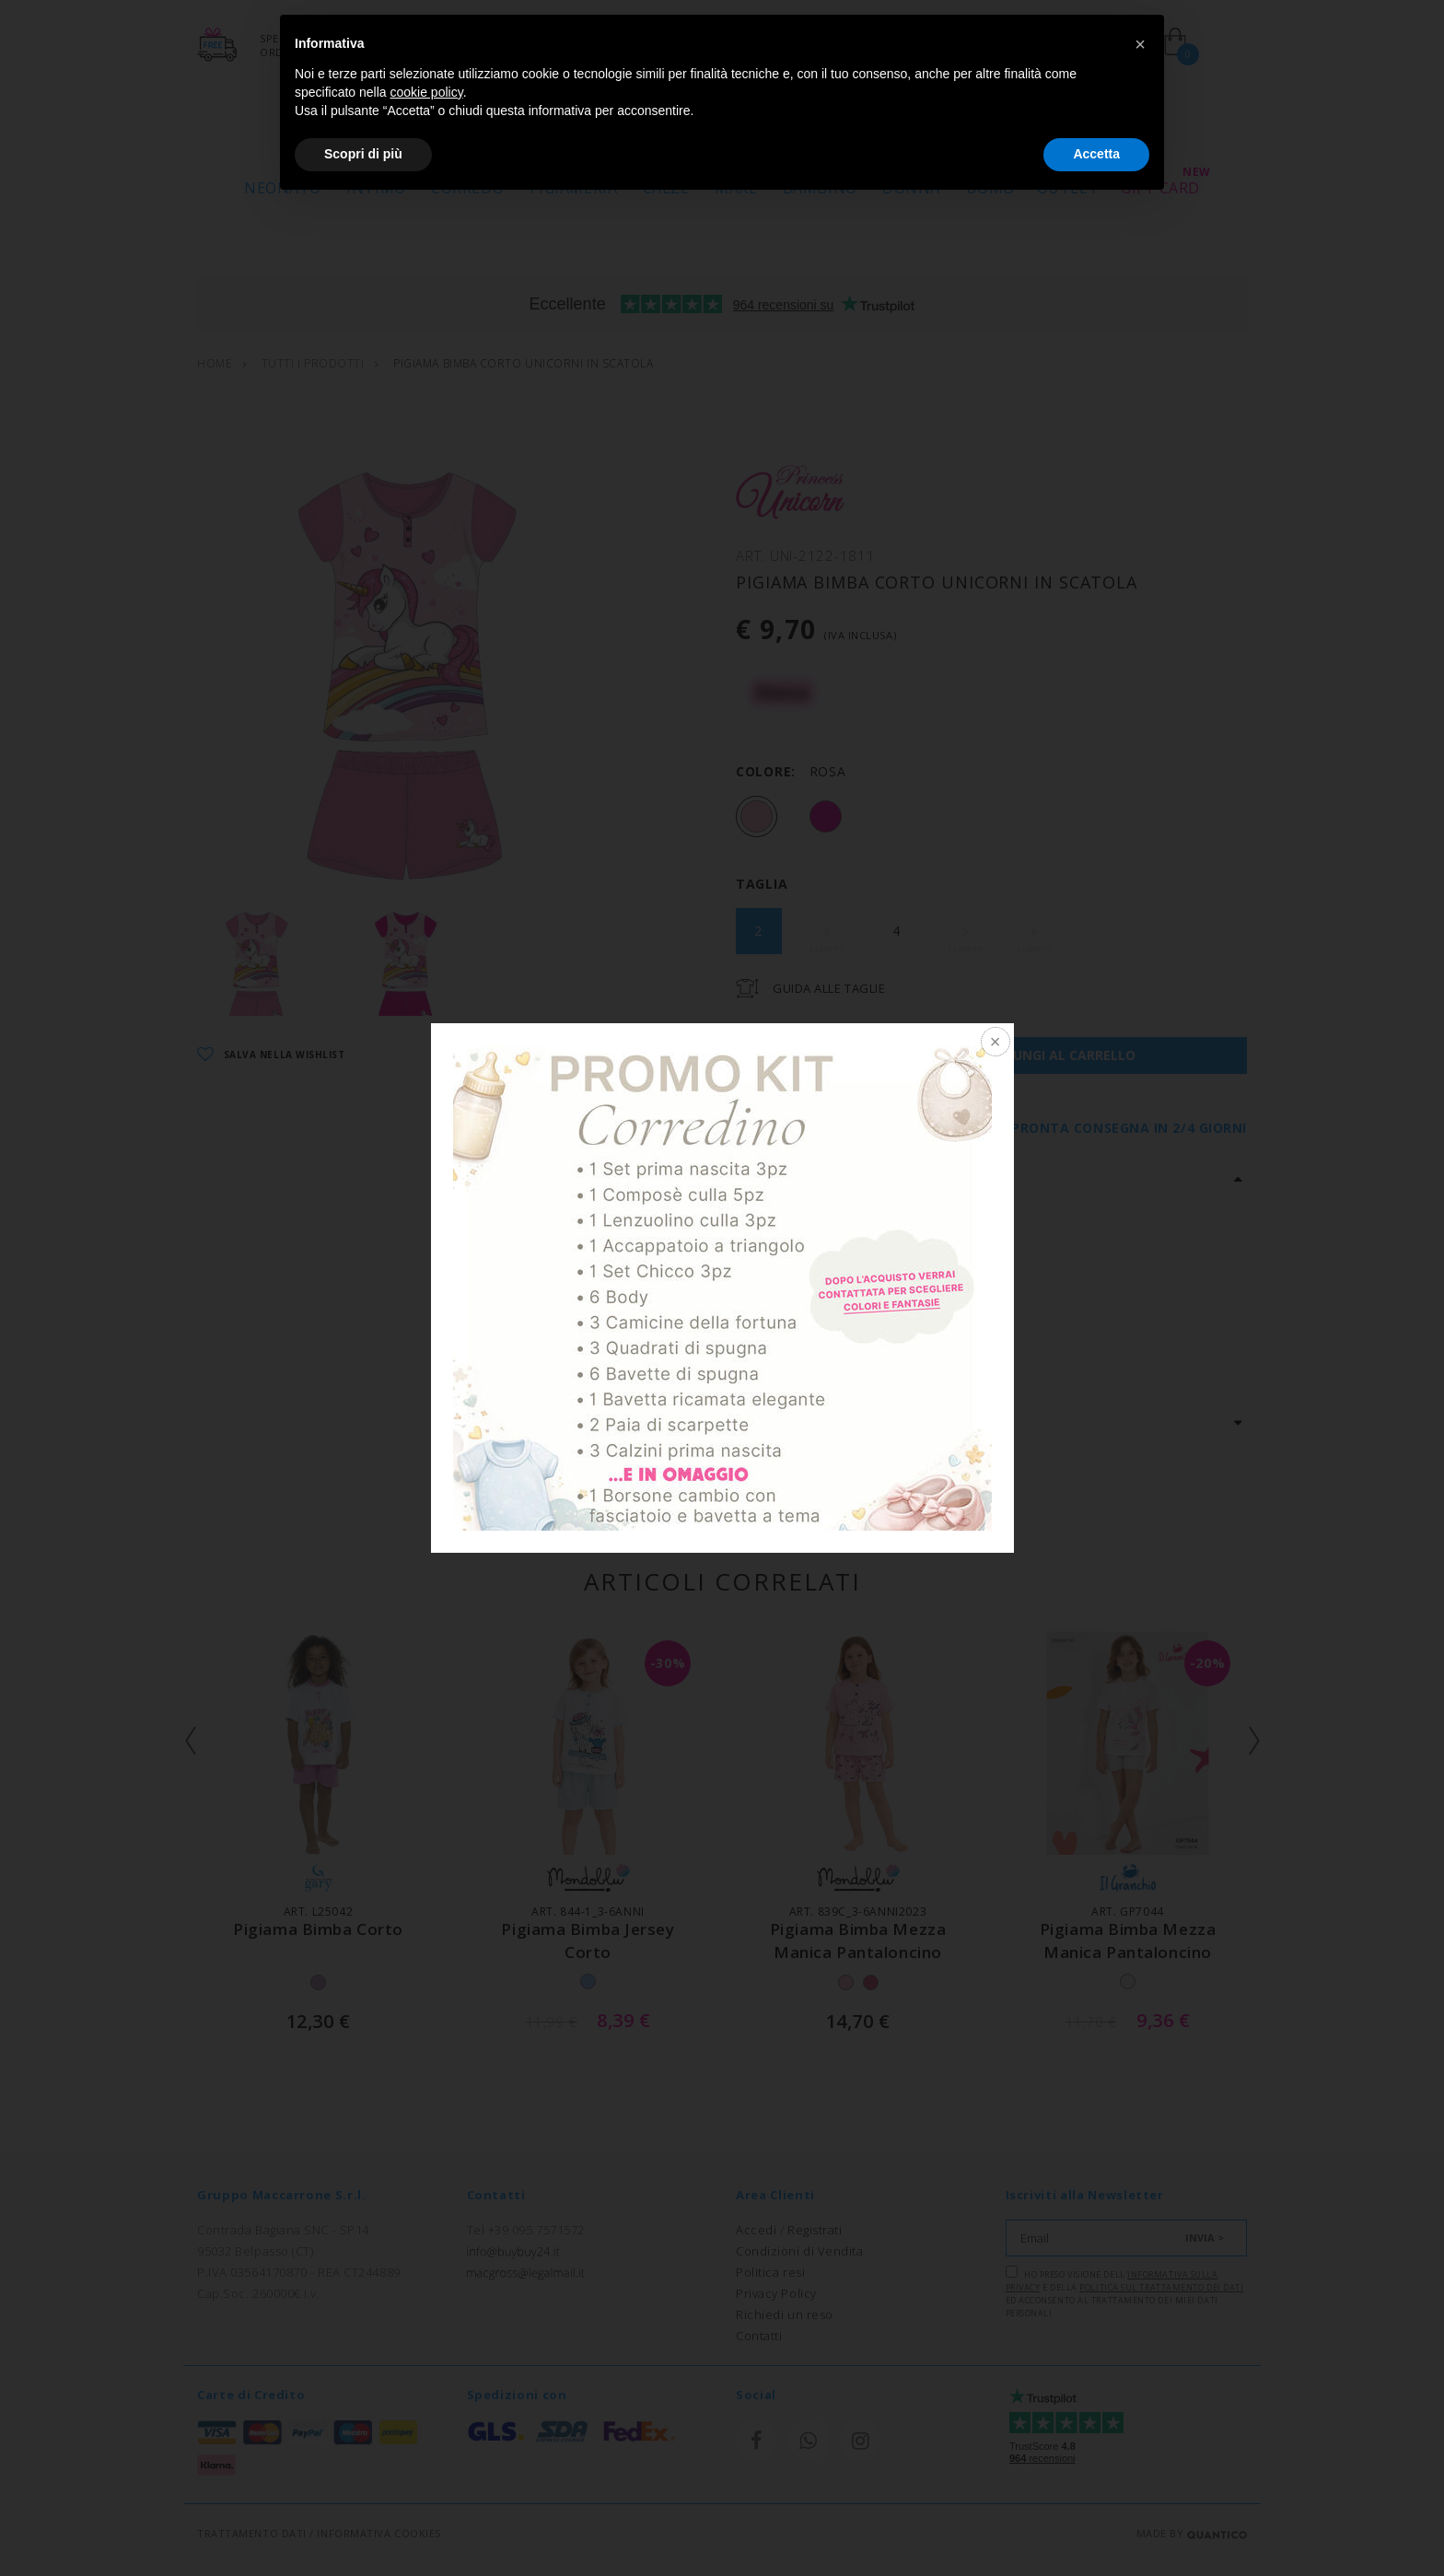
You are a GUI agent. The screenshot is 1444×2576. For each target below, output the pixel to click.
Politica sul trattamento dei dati (1161, 2287)
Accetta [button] (1096, 153)
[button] (1140, 44)
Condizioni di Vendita (800, 2251)
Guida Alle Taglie (829, 988)
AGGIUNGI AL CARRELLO (1058, 1055)
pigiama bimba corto (317, 1929)
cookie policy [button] (426, 92)
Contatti (759, 2335)
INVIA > (1204, 2237)
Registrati (815, 2229)
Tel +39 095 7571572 (526, 2229)
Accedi (756, 2229)
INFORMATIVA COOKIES (378, 2533)
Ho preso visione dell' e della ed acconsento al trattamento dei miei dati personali (1125, 2292)
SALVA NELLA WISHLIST (271, 1055)
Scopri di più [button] (363, 153)
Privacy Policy (776, 2293)
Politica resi (770, 2272)
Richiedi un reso (784, 2314)
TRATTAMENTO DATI (252, 2533)
